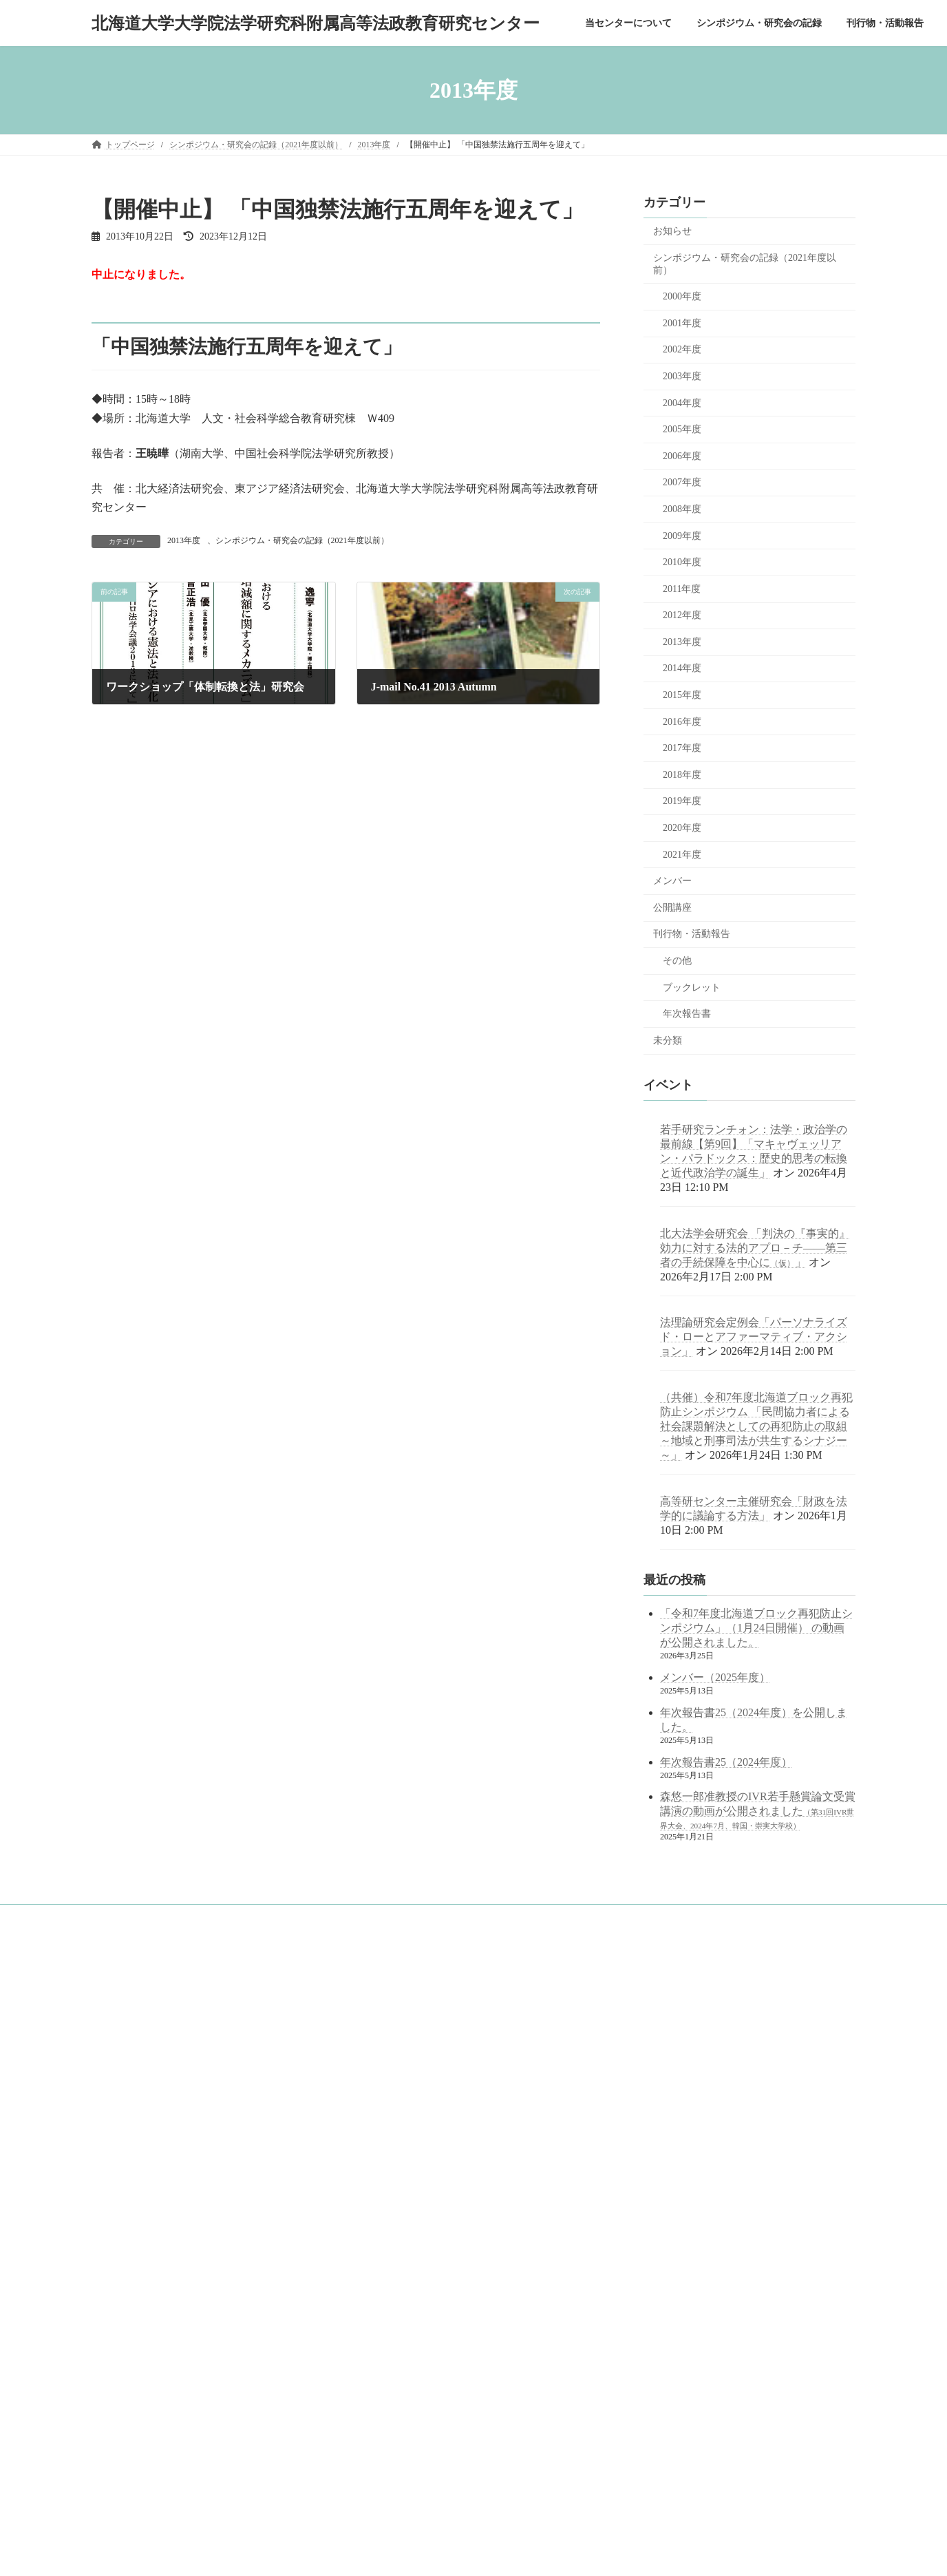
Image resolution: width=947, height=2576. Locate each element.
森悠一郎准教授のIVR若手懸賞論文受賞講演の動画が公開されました (757, 1810)
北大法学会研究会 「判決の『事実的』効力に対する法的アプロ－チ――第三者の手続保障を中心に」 (755, 1247)
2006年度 (682, 456)
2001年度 (682, 323)
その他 (677, 961)
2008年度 (682, 509)
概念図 (120, 2062)
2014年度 (682, 669)
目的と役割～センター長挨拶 (161, 2037)
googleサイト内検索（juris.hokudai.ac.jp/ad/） (434, 1985)
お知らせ (672, 231)
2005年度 (682, 429)
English (112, 2372)
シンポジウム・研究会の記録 (153, 2157)
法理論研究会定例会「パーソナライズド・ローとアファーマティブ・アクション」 (753, 1337)
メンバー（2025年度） (715, 1677)
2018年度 (682, 775)
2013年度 (183, 540)
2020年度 (682, 828)
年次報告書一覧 (137, 2253)
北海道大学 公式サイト (400, 2099)
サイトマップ (124, 2349)
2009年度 (682, 536)
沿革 (116, 2086)
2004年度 (682, 403)
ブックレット (692, 987)
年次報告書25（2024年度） (726, 1762)
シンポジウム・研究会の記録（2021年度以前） (302, 540)
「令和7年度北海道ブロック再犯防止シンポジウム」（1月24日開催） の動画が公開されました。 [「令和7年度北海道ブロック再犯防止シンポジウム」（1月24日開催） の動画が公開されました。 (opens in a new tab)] (756, 1627)
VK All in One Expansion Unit (511, 2552)
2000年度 (682, 296)
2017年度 (682, 748)
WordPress (355, 2552)
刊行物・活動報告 (691, 934)
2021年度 (682, 854)
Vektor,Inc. (592, 2552)
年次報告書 (687, 1014)
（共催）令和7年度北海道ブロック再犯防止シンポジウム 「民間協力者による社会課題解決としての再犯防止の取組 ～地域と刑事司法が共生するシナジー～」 (756, 1426)
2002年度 (682, 350)
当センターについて (137, 2013)
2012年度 (682, 615)
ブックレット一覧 (141, 2277)
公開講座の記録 (137, 2205)
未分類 (667, 1040)
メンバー (672, 881)
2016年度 (682, 722)
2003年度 (682, 376)
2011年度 (682, 589)
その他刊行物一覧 (141, 2301)
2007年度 (682, 483)
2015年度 (682, 695)
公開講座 (672, 907)
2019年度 (682, 801)
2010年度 (682, 562)
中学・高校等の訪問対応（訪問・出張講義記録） (190, 2325)
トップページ (124, 1990)
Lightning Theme (420, 2552)
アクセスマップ (137, 2133)
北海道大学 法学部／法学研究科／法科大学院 (444, 2062)
